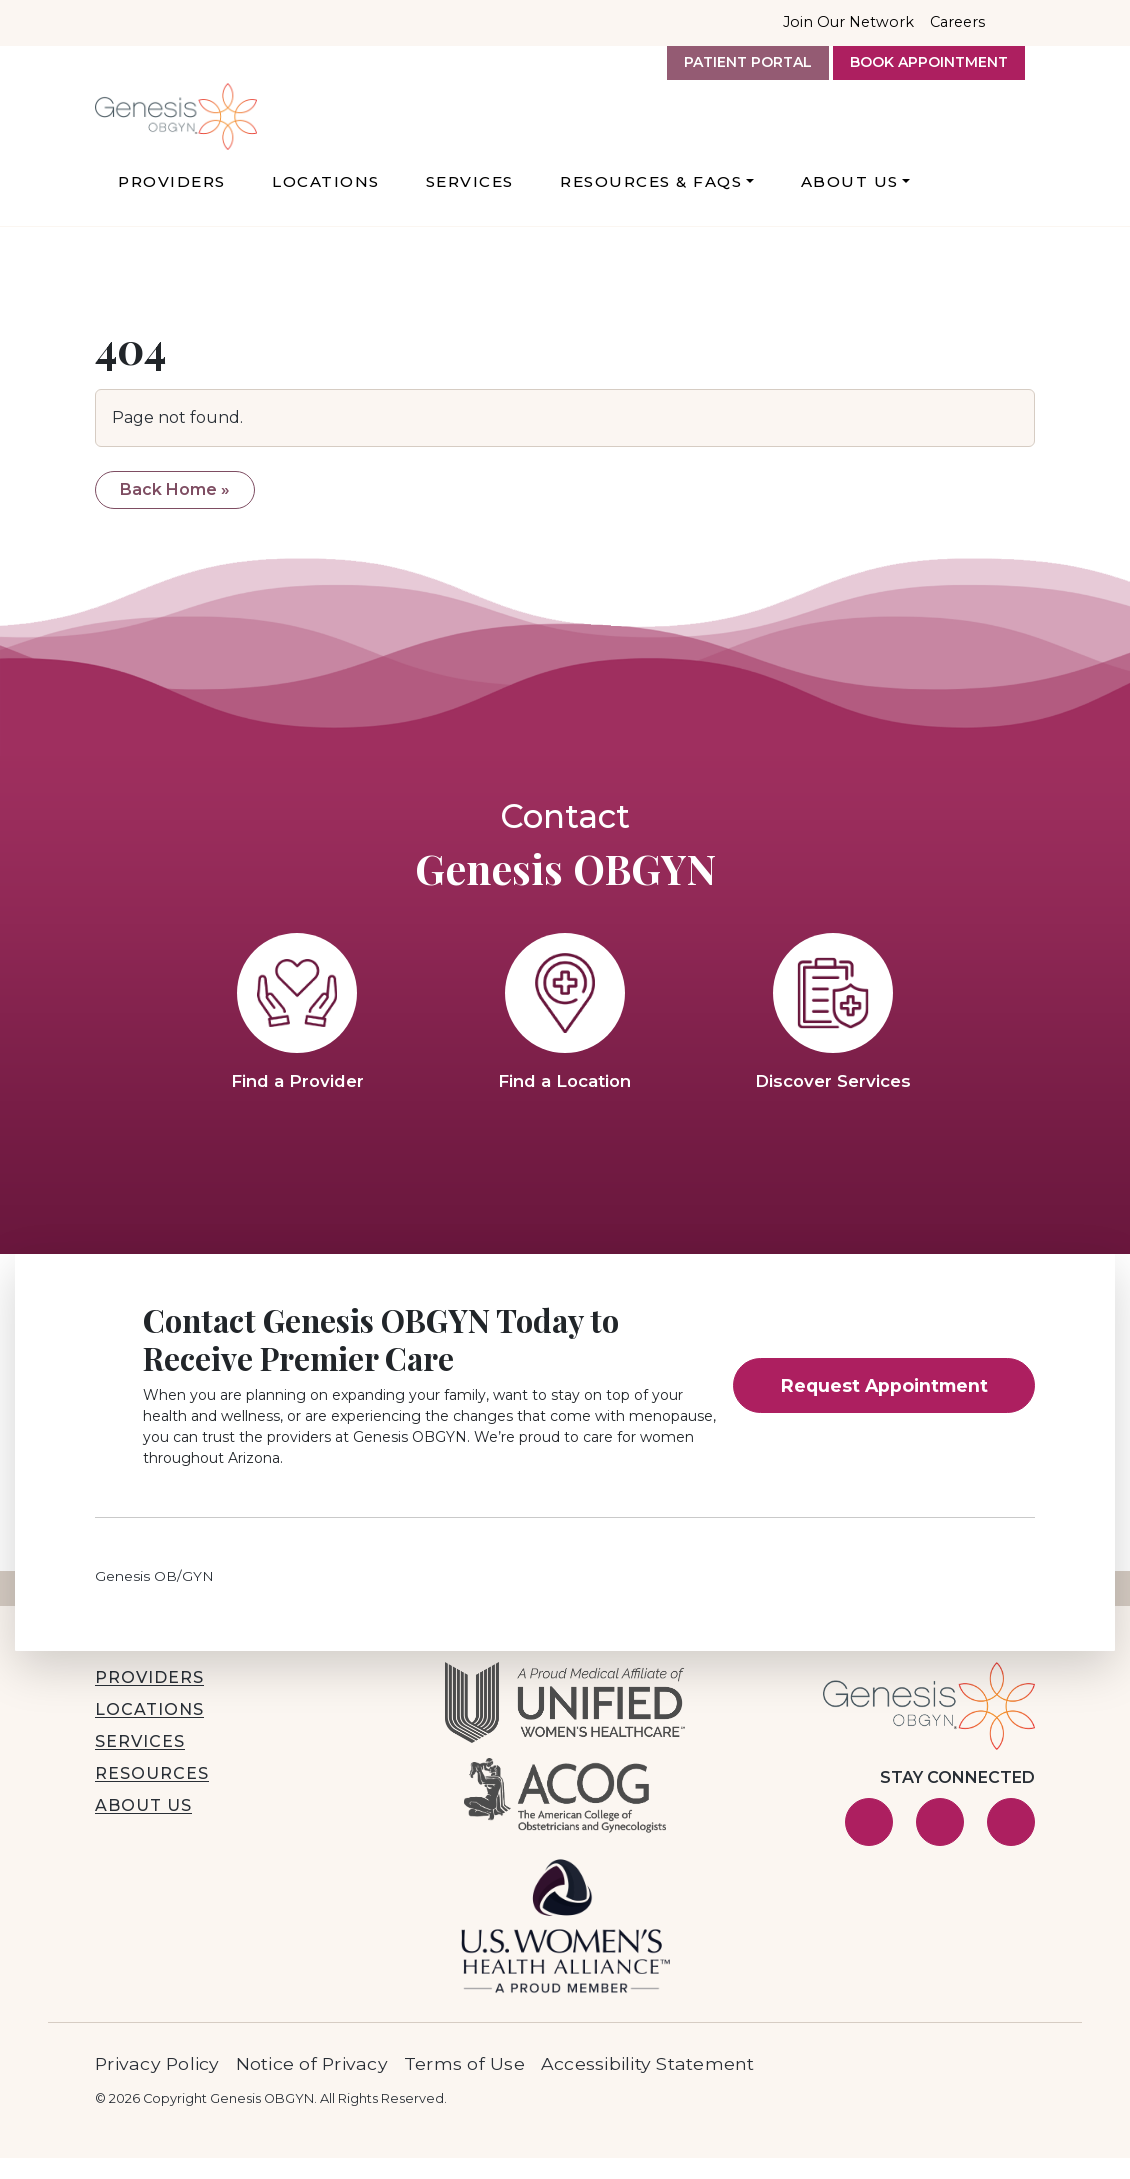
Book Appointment (929, 62)
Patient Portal (748, 62)
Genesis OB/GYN (154, 1597)
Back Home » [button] (175, 510)
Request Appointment (884, 1406)
